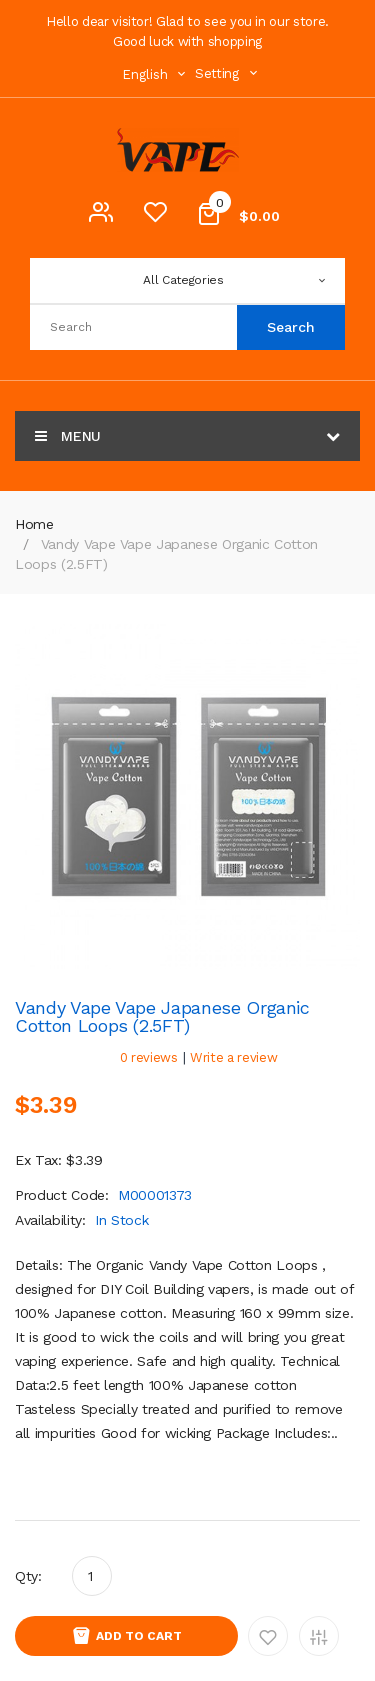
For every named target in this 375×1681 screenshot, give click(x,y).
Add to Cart (139, 1636)
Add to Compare (319, 1636)
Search (291, 327)
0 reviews (149, 1057)
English (156, 74)
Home (34, 524)
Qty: (28, 1576)
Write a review (233, 1057)
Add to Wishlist (268, 1636)
